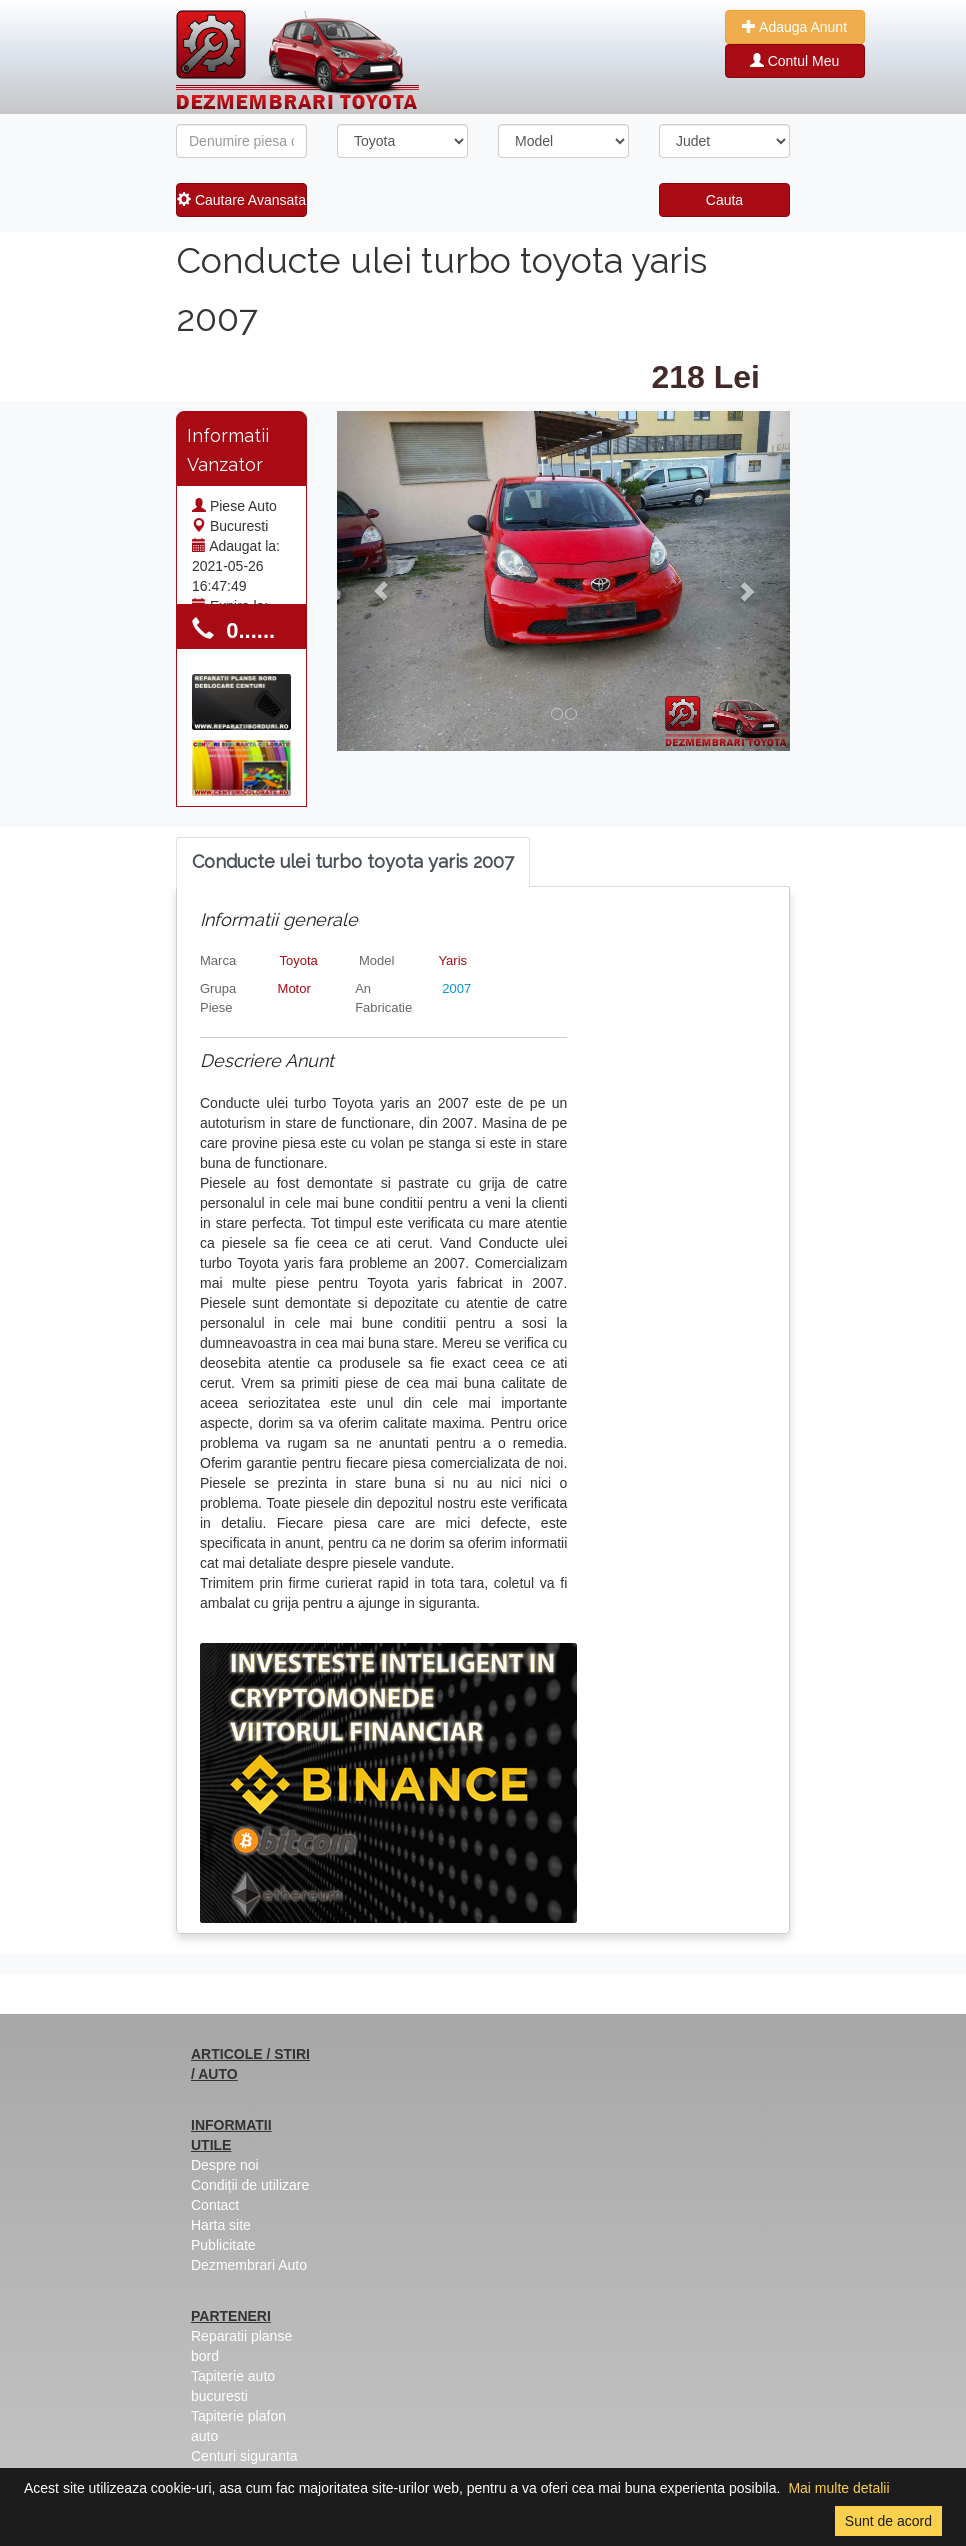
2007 (456, 988)
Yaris (452, 960)
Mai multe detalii (838, 2488)
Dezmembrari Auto (249, 2265)
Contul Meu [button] (794, 61)
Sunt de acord (888, 2521)
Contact (215, 2205)
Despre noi (225, 2165)
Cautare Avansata (241, 200)
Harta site (221, 2225)
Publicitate (223, 2245)
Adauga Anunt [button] (794, 27)
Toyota (298, 960)
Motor (294, 988)
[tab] (353, 862)
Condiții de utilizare (250, 2185)
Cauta (724, 200)
